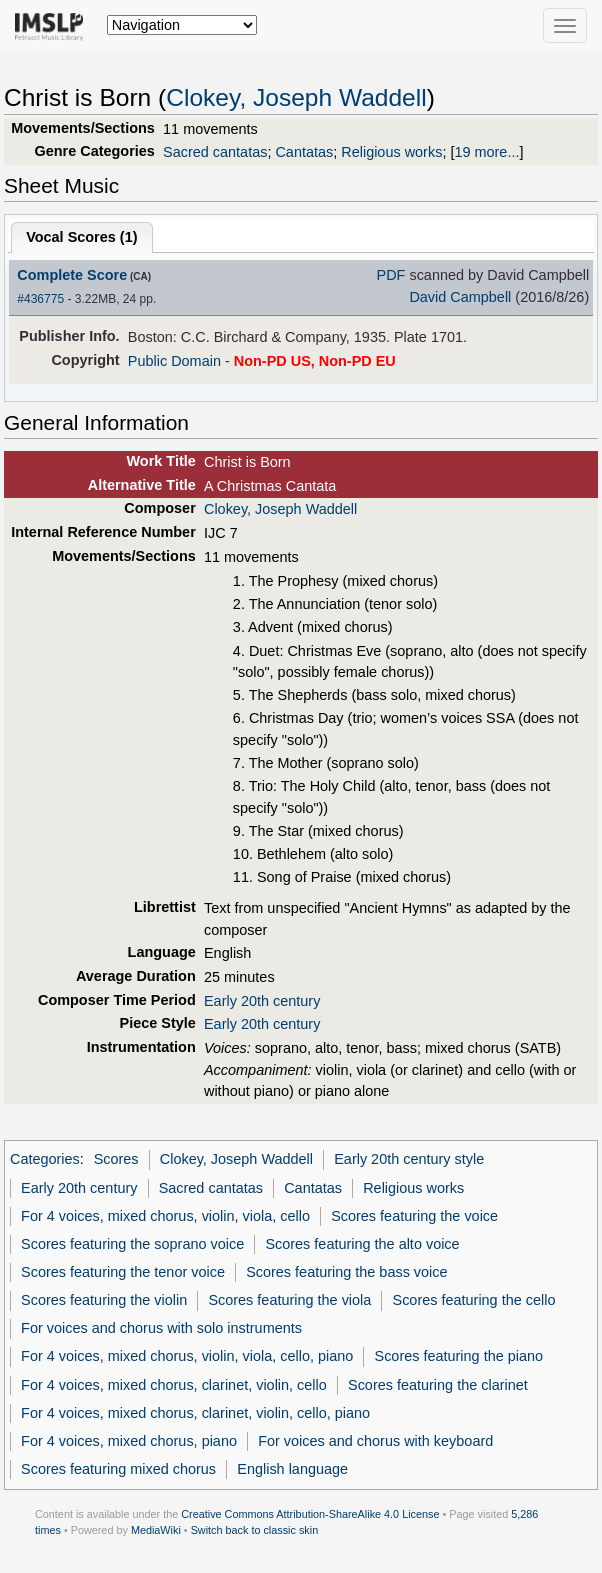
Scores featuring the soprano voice (132, 1244)
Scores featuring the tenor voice (123, 1272)
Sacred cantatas (215, 152)
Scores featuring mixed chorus (118, 1469)
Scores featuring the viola (289, 1300)
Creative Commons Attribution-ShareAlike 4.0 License (310, 1514)
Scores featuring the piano (459, 1356)
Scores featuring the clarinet (438, 1385)
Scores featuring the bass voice (346, 1272)
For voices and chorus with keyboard (375, 1441)
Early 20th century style (409, 1159)
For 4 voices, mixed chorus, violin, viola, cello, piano (187, 1356)
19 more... (486, 152)
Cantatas (304, 152)
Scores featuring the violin (104, 1300)
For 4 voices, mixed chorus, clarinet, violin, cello (174, 1385)
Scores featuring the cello (474, 1300)
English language (292, 1469)
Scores (116, 1159)
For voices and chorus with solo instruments (161, 1328)
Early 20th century (262, 1001)
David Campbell (460, 297)
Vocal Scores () (81, 237)
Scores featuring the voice (414, 1216)
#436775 (40, 299)
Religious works (391, 152)
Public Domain (174, 361)
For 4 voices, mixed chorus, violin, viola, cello (165, 1216)
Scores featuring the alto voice (362, 1244)
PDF (391, 275)
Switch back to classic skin (255, 1530)
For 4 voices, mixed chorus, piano (129, 1441)
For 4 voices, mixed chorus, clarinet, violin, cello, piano (195, 1413)
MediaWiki (156, 1530)
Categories (45, 1159)
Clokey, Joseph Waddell (296, 97)
